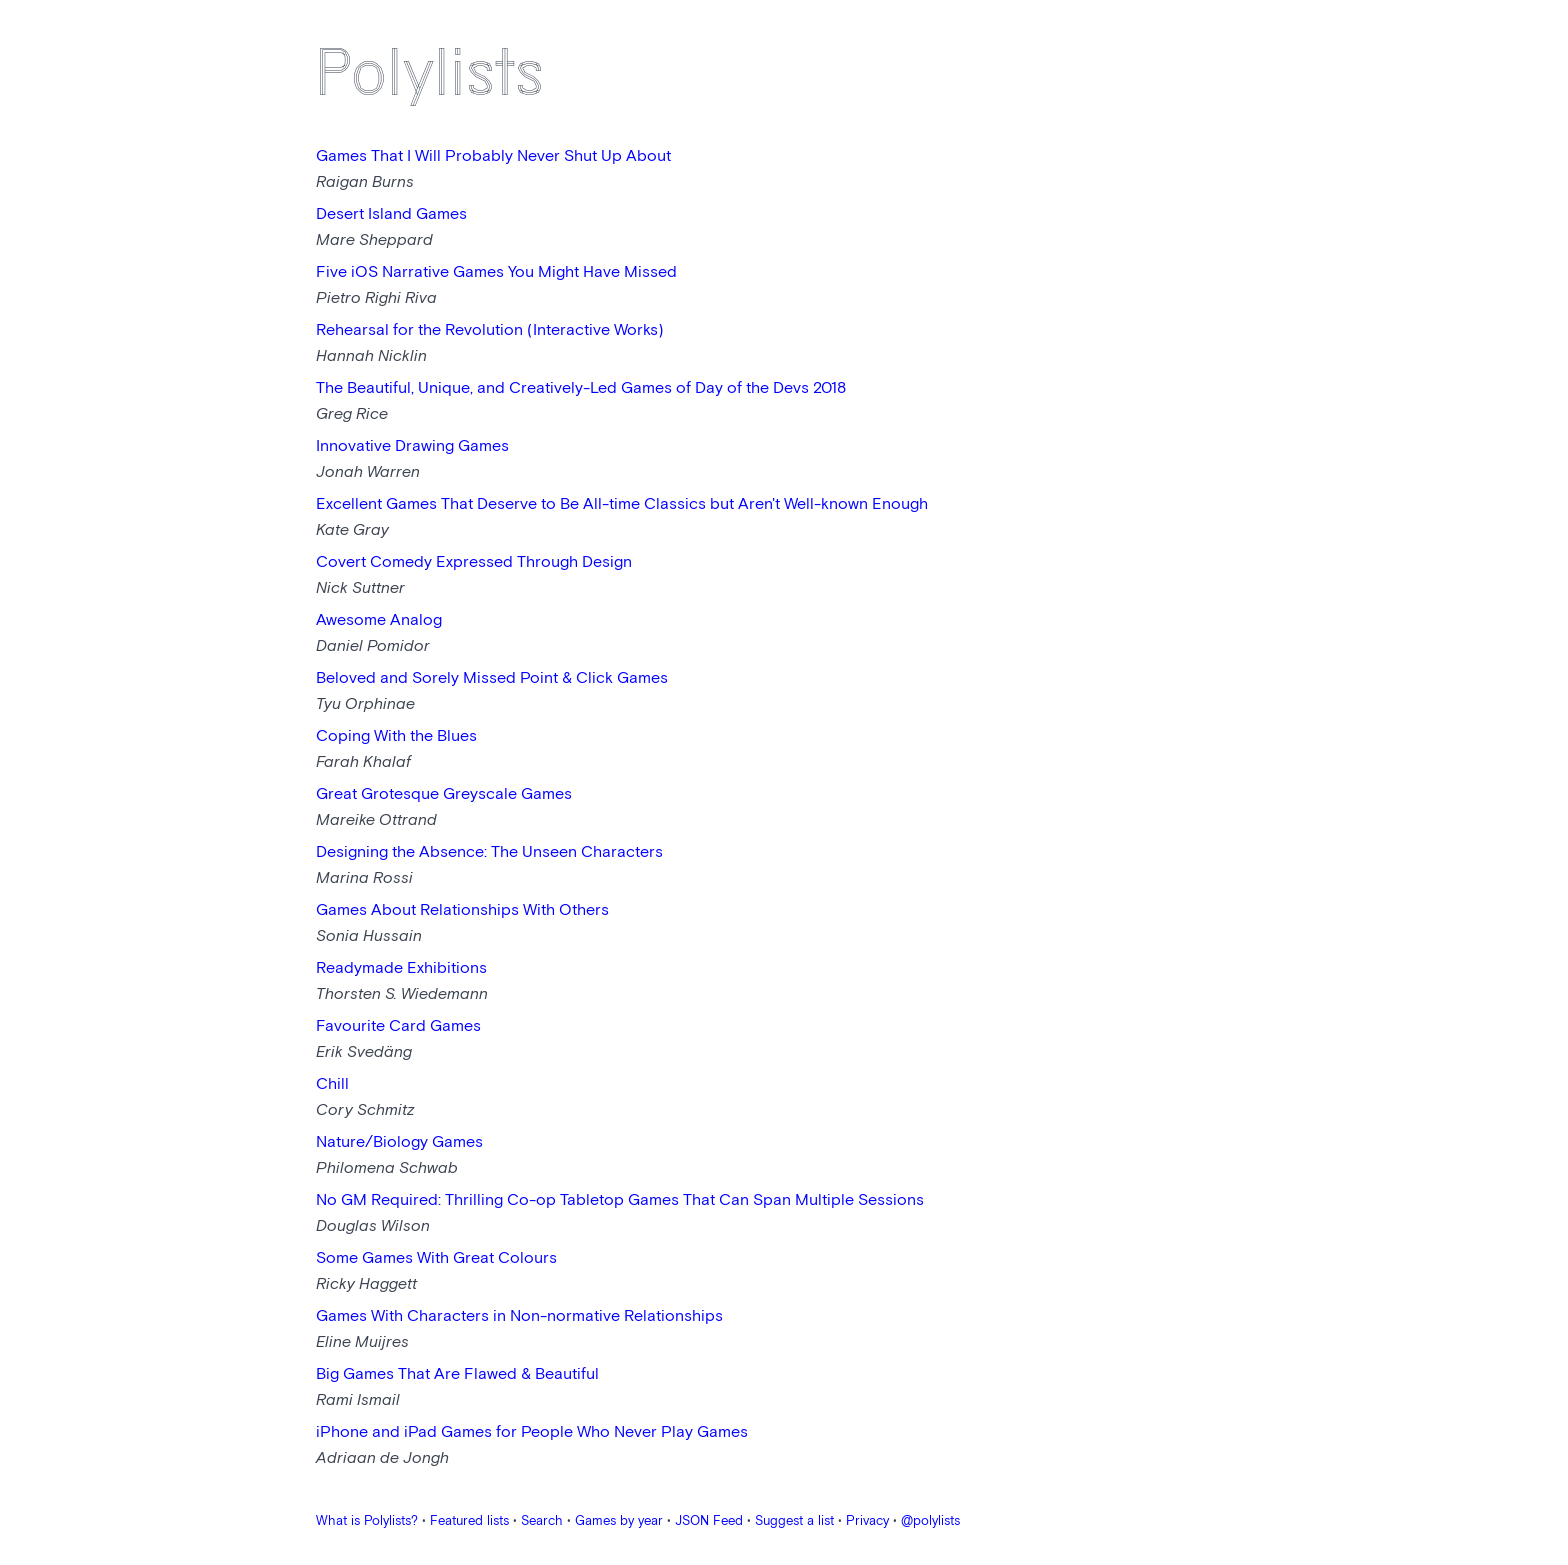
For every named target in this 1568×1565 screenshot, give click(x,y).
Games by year (619, 1521)
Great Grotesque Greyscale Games (444, 794)
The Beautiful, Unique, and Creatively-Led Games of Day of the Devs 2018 (581, 388)
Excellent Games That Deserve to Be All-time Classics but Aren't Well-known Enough (622, 504)
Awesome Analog (379, 620)
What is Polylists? (367, 1521)
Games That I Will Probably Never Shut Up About (493, 156)
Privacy (867, 1521)
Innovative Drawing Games (412, 446)
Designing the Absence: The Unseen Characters (489, 852)
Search (542, 1521)
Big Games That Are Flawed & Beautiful (457, 1374)
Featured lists (469, 1521)
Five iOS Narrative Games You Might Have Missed (496, 272)
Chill (332, 1084)
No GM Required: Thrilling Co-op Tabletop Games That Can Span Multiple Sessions (620, 1200)
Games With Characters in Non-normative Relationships (519, 1316)
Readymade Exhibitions (401, 968)
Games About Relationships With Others (462, 910)
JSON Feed (709, 1521)
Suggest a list (794, 1521)
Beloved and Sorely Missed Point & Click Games (492, 678)
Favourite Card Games (398, 1026)
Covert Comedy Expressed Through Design (474, 562)
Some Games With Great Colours (436, 1258)
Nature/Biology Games (399, 1142)
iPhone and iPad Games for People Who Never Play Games (532, 1432)
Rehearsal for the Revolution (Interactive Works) (490, 330)
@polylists (930, 1521)
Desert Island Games (391, 214)
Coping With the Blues (396, 736)
